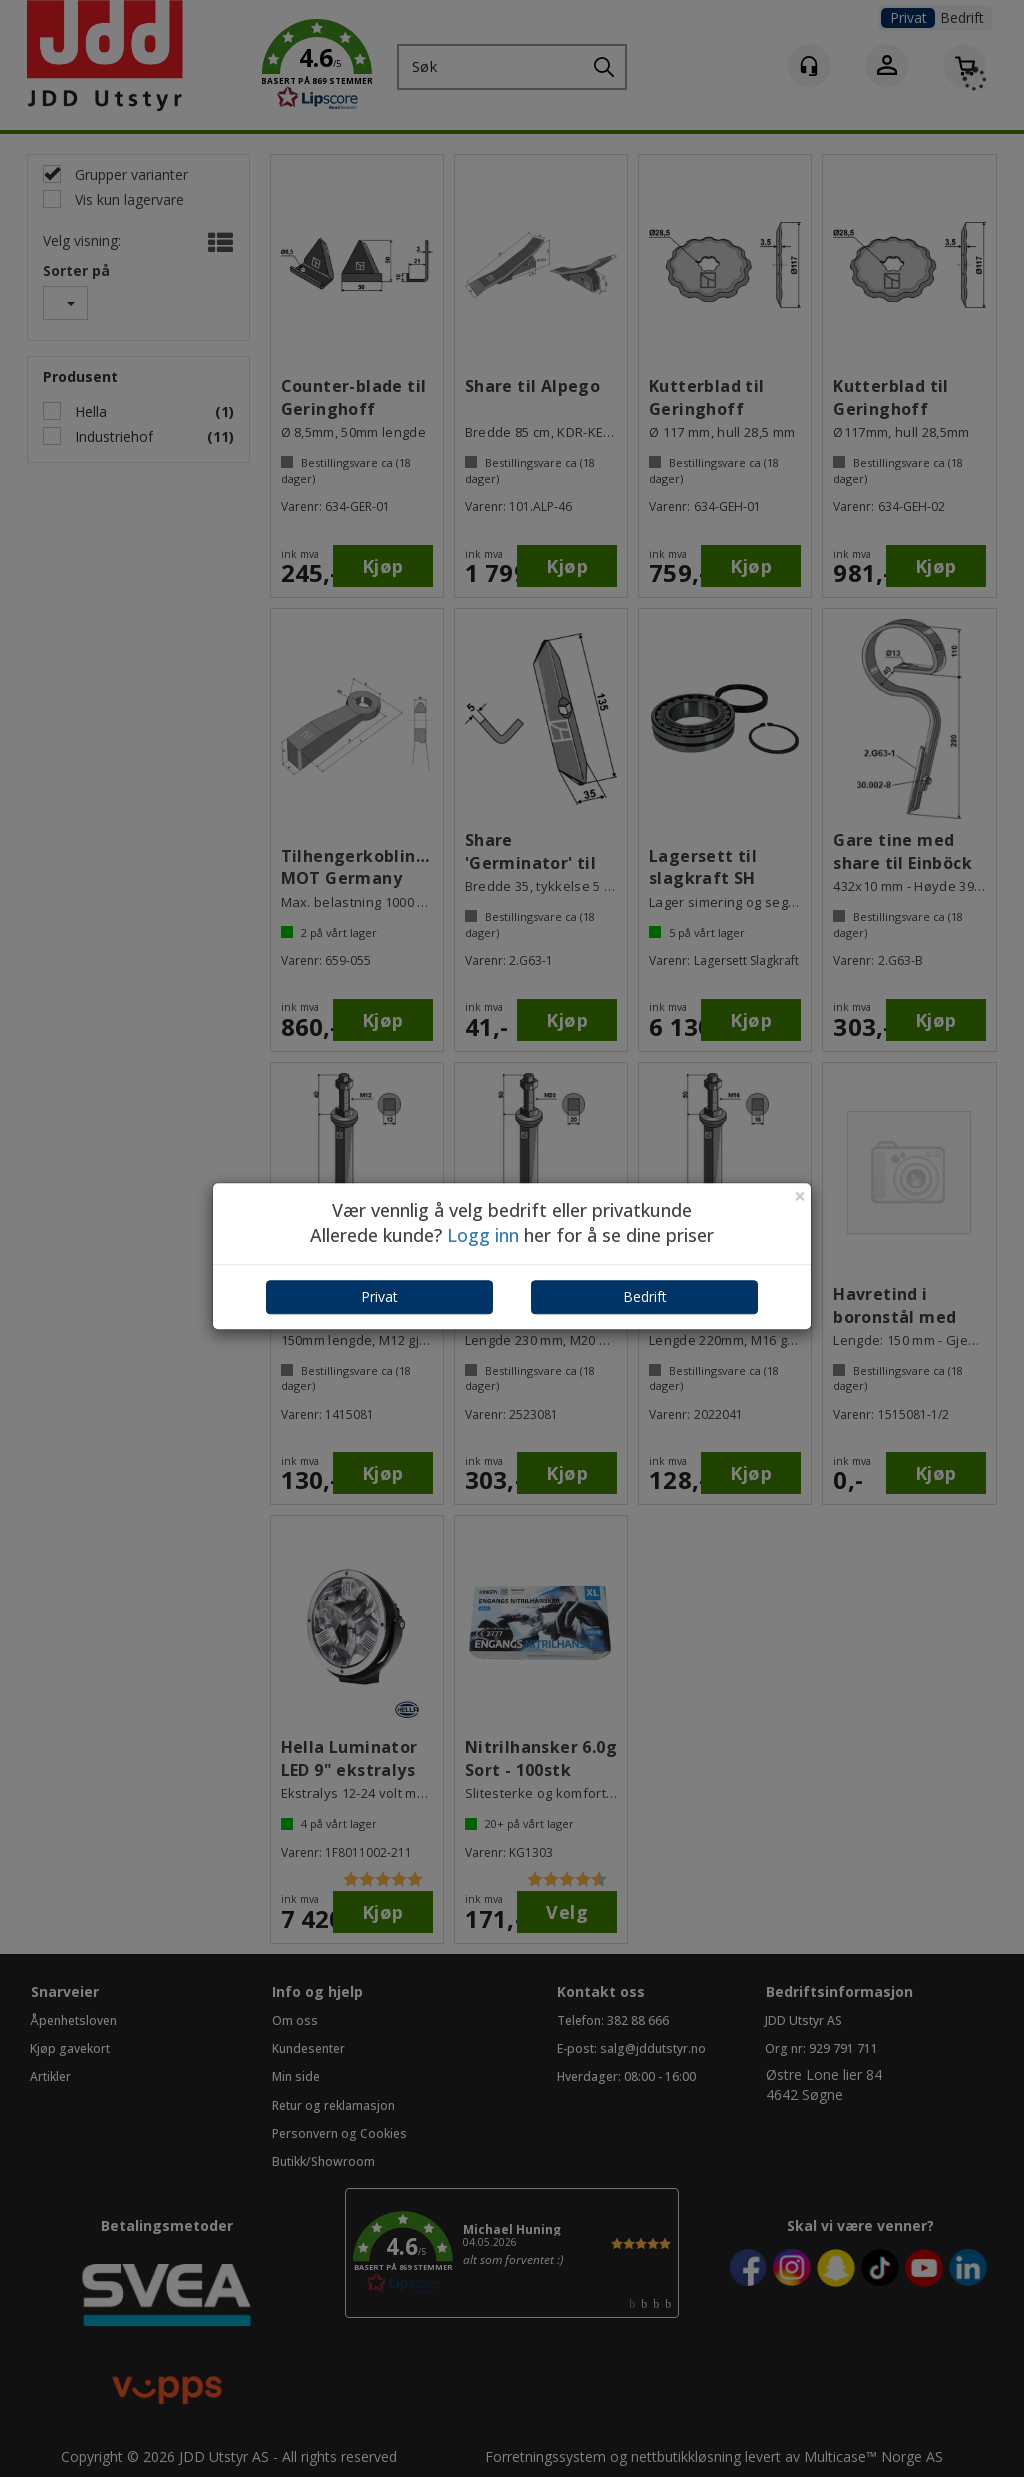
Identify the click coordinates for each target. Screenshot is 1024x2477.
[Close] (800, 1196)
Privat (379, 1296)
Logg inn (483, 1236)
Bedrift (645, 1296)
